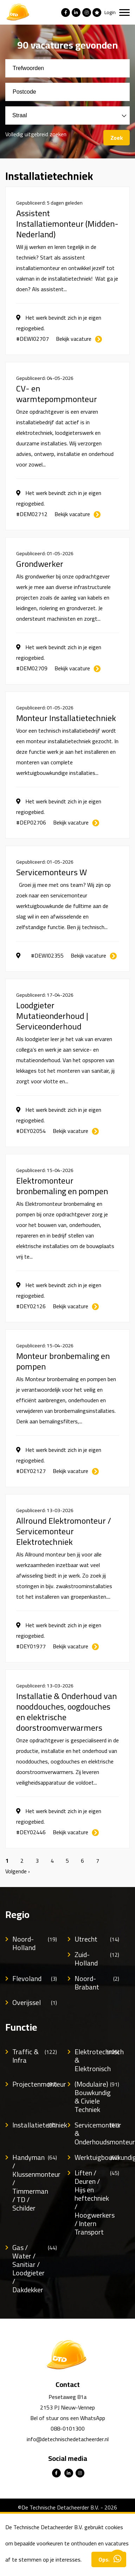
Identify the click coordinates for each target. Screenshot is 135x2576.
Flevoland (34, 1978)
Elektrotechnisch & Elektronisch (97, 2060)
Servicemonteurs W (51, 872)
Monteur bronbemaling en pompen (63, 1361)
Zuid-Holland (97, 1958)
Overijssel (34, 2002)
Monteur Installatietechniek (66, 718)
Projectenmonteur (34, 2084)
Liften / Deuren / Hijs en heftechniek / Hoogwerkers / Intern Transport (97, 2202)
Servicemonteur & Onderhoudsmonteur (97, 2133)
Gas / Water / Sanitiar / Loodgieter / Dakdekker (34, 2268)
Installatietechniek (34, 2125)
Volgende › (17, 1871)
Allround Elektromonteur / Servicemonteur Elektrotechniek (63, 1531)
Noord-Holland (34, 1943)
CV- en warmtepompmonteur (56, 394)
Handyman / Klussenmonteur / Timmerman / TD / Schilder (34, 2182)
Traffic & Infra (34, 2056)
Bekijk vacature (73, 338)
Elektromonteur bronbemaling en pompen (62, 1186)
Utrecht (97, 1939)
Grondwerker (39, 564)
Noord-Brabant (97, 1982)
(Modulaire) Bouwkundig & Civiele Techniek (97, 2097)
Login (110, 12)
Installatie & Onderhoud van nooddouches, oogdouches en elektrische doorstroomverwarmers (66, 1712)
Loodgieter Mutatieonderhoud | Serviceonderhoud (52, 1016)
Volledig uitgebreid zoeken (35, 134)
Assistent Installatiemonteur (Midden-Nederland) (67, 224)
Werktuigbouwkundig (97, 2157)
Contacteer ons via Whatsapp (117, 2558)
